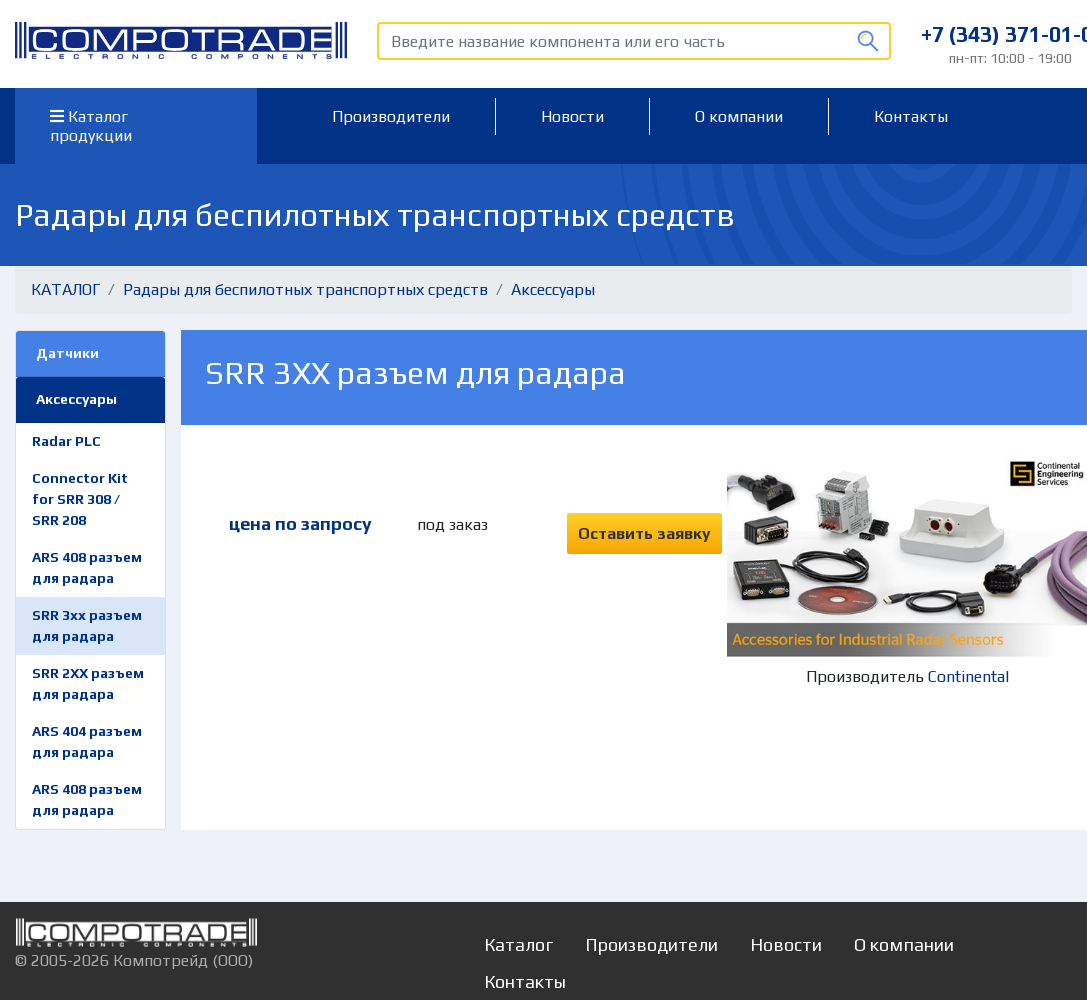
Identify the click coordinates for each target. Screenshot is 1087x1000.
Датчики (67, 353)
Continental (968, 676)
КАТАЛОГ (65, 289)
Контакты (911, 116)
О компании (739, 116)
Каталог (518, 944)
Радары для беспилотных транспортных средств (305, 289)
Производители (391, 116)
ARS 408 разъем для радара (87, 567)
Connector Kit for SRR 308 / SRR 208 (80, 499)
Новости (572, 116)
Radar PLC (66, 441)
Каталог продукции (91, 126)
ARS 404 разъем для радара (87, 741)
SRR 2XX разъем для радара (88, 683)
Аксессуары (553, 289)
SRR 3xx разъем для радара (87, 625)
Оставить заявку (644, 533)
